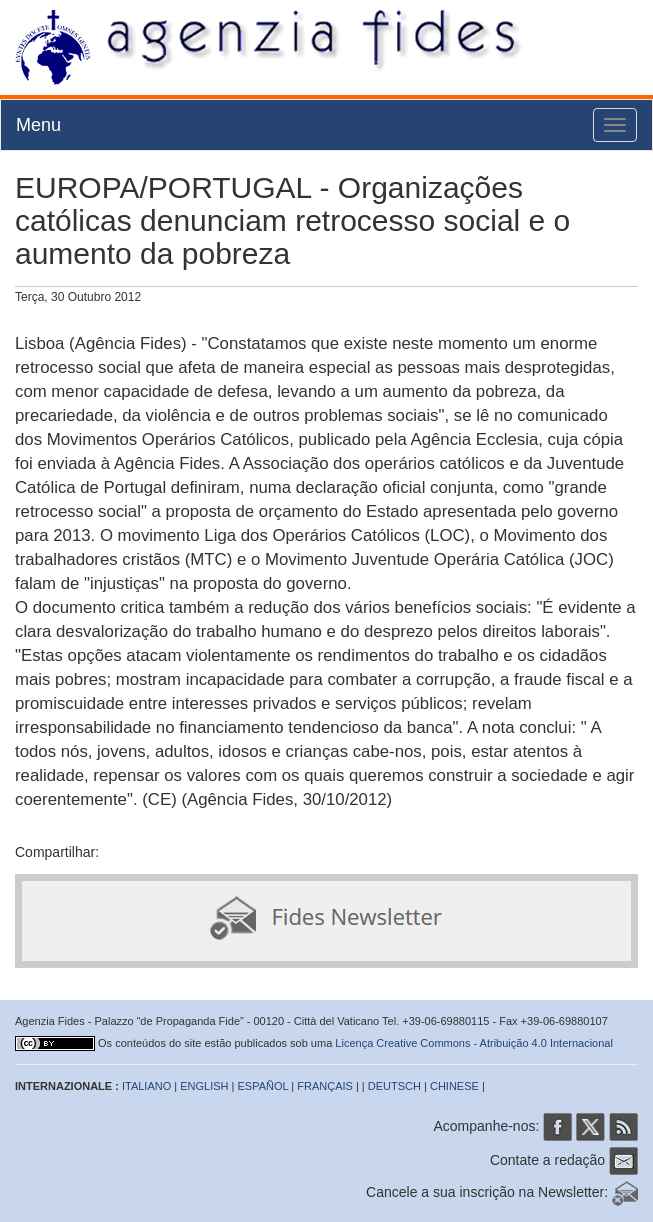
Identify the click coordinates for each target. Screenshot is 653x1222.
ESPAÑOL (263, 1086)
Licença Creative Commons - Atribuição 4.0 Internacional (474, 1043)
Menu (38, 125)
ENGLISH (204, 1086)
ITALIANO (146, 1086)
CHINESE (454, 1086)
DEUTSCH (394, 1086)
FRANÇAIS (325, 1086)
